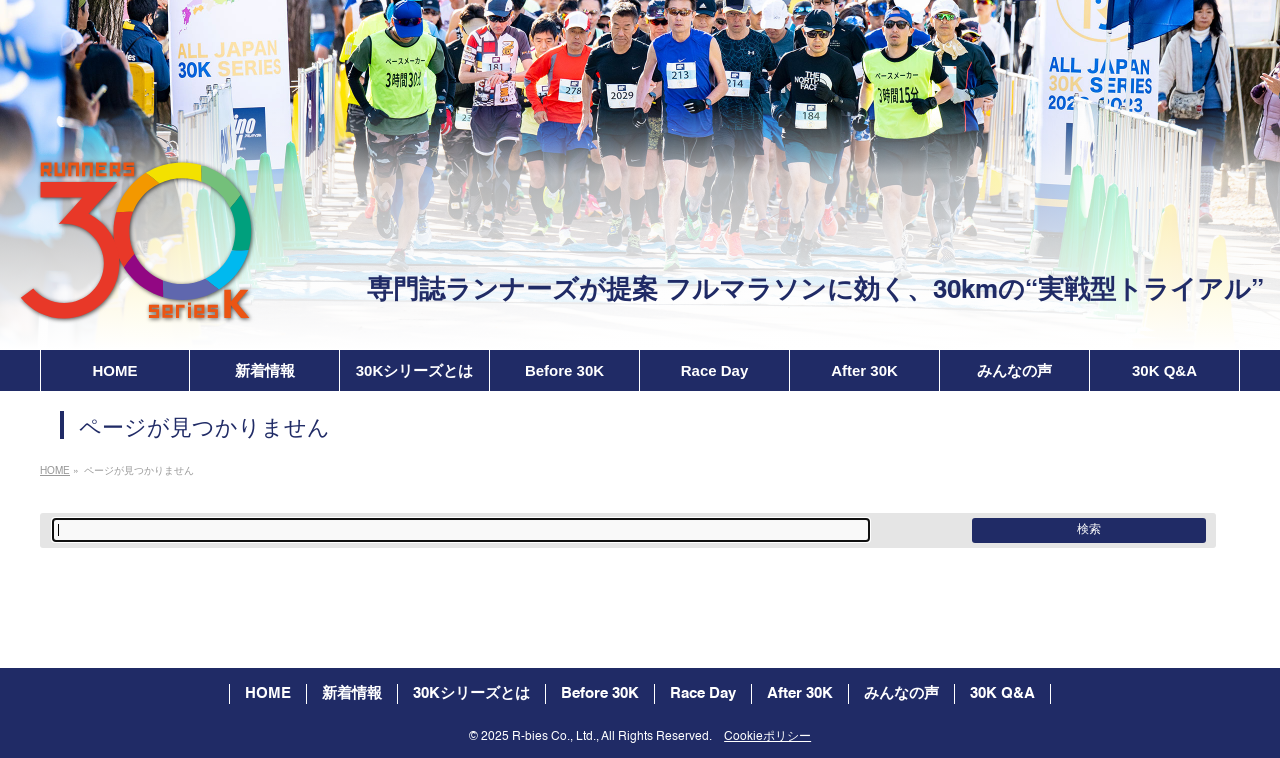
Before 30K (600, 693)
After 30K (800, 693)
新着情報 (352, 693)
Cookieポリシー (767, 737)
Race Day (703, 693)
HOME (268, 693)
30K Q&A (1002, 693)
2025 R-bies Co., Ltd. (538, 737)
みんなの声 (901, 693)
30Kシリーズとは (471, 693)
